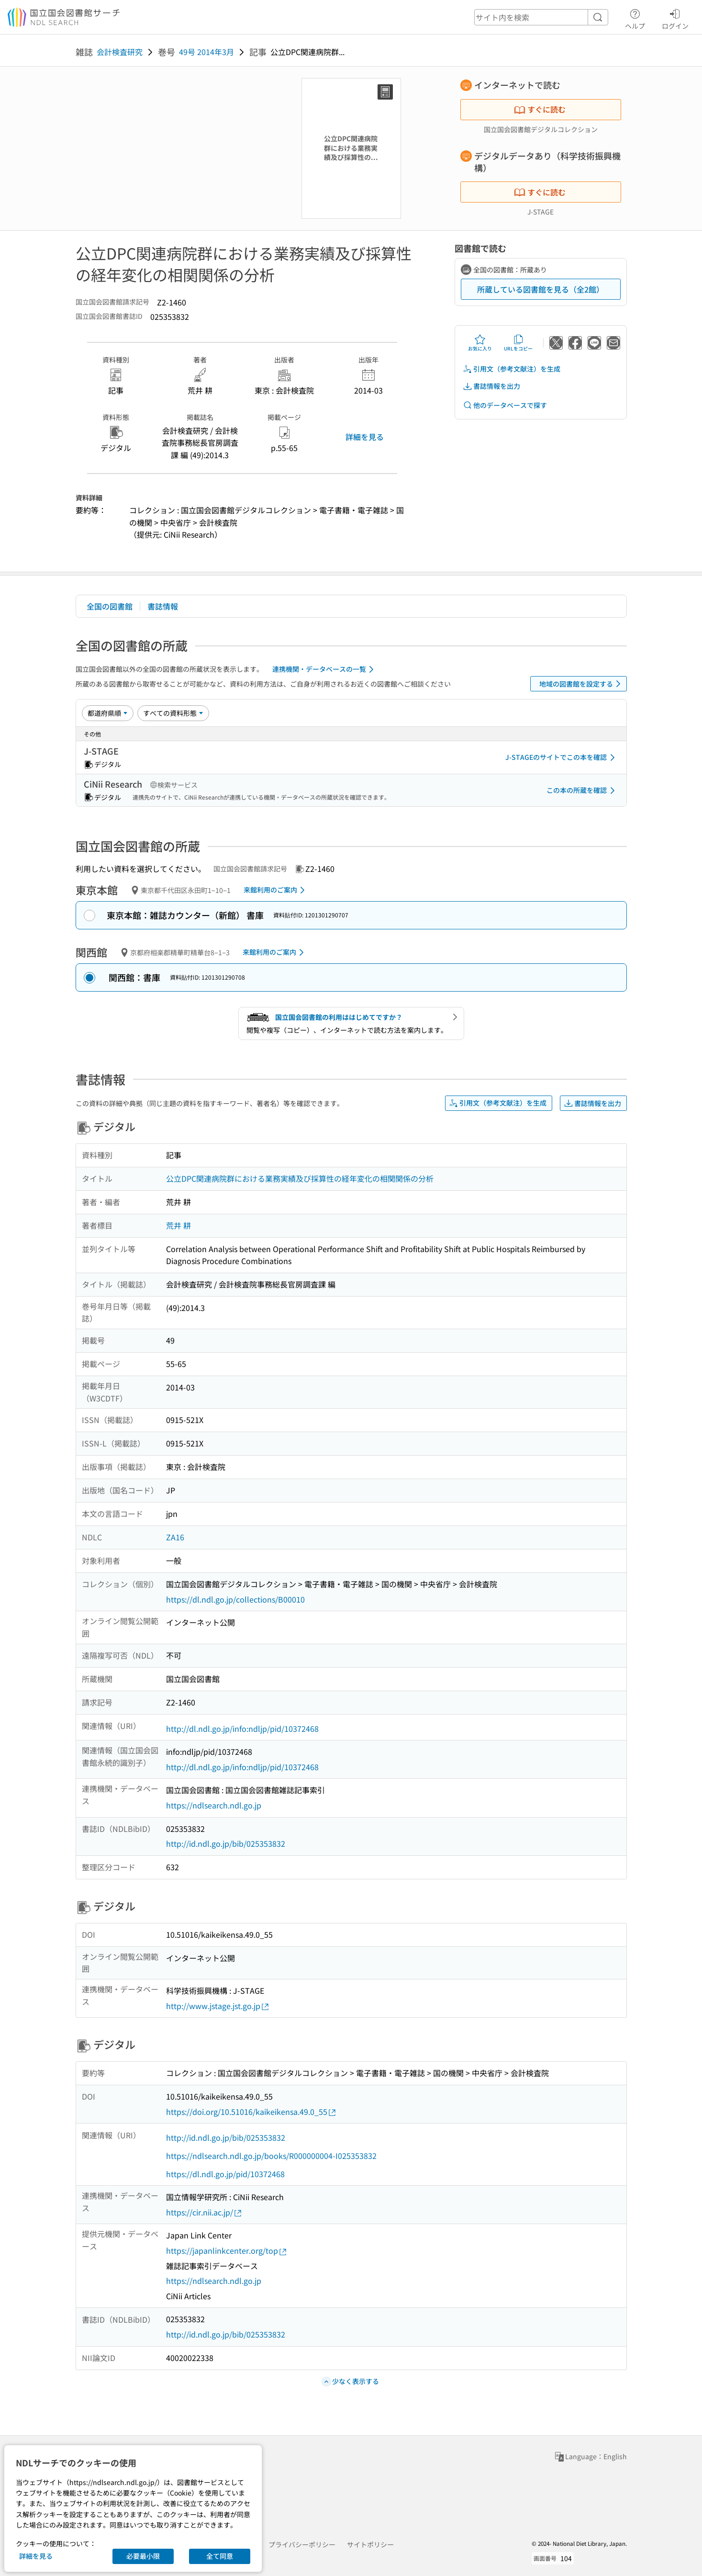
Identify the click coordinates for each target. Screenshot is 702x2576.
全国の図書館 (110, 606)
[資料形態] (173, 713)
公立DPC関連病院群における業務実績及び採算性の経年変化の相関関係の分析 (300, 1178)
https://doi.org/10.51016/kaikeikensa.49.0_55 (251, 2112)
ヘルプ (635, 17)
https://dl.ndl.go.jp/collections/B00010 (235, 1599)
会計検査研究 (120, 51)
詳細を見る (364, 436)
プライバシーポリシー (301, 2544)
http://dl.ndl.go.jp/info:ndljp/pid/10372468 (242, 1728)
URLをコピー (518, 343)
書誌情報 (162, 606)
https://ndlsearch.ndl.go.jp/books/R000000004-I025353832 (271, 2155)
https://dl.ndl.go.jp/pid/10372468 (225, 2174)
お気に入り (480, 343)
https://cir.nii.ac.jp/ (204, 2212)
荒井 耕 (178, 1225)
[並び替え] (108, 713)
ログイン (675, 17)
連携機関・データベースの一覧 (324, 669)
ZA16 (175, 1537)
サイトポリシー (370, 2544)
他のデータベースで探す (505, 405)
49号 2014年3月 (206, 51)
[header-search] (541, 17)
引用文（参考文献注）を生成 (511, 369)
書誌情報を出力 (491, 386)
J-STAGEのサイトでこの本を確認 (561, 757)
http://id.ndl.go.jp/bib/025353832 (225, 1843)
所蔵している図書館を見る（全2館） (540, 289)
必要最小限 (143, 2556)
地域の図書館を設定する (581, 683)
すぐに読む (540, 109)
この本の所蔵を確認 (582, 790)
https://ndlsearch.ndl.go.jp (213, 1805)
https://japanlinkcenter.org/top (227, 2251)
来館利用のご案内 (276, 890)
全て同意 (219, 2556)
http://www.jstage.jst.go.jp (218, 2006)
